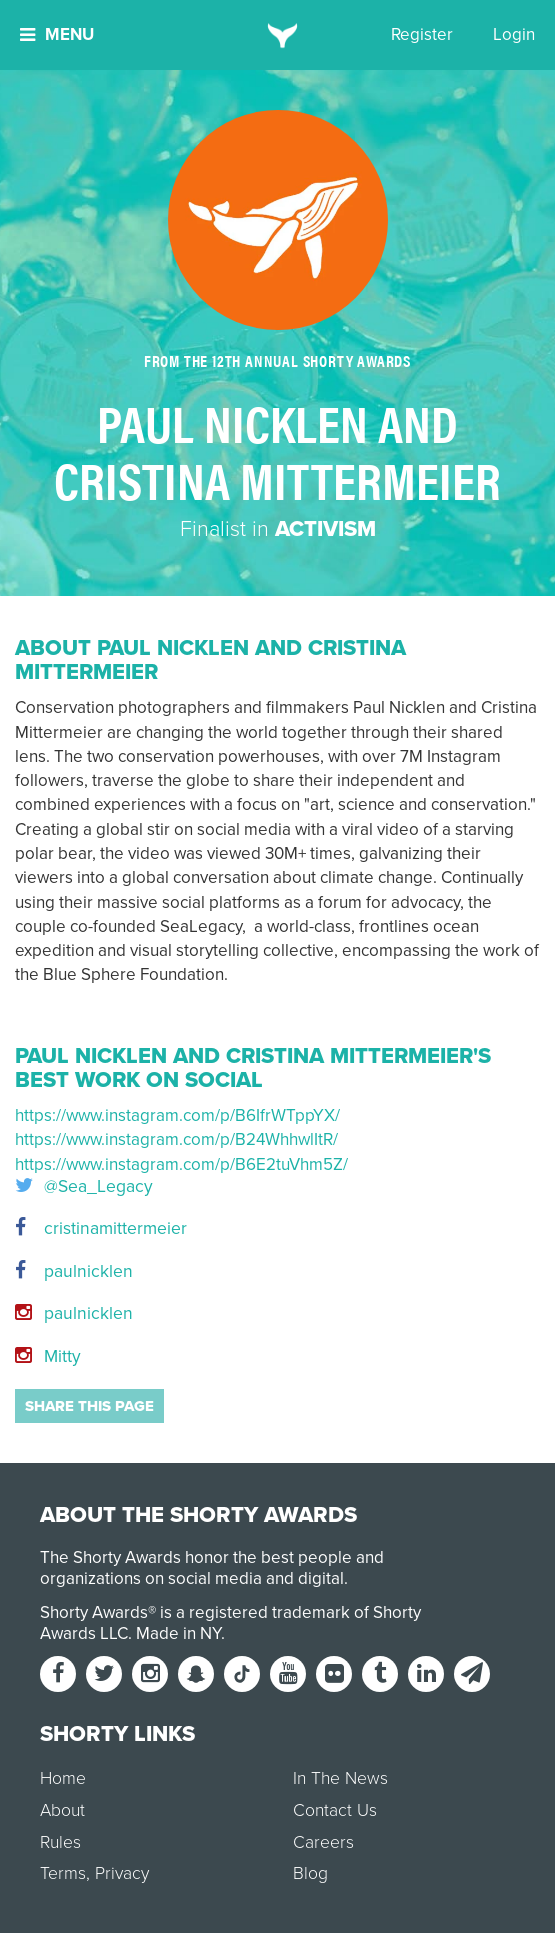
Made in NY (178, 1633)
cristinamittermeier (101, 1228)
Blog (310, 1873)
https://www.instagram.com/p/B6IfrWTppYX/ (177, 1115)
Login (514, 34)
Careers (323, 1842)
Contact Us (335, 1810)
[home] (277, 35)
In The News (340, 1778)
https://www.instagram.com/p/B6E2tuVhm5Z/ (181, 1164)
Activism (325, 529)
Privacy (122, 1873)
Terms (63, 1873)
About (62, 1810)
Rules (60, 1842)
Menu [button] (57, 34)
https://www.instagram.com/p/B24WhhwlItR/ (176, 1139)
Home (63, 1778)
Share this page (89, 1406)
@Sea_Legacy (84, 1187)
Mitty (48, 1356)
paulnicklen (74, 1271)
